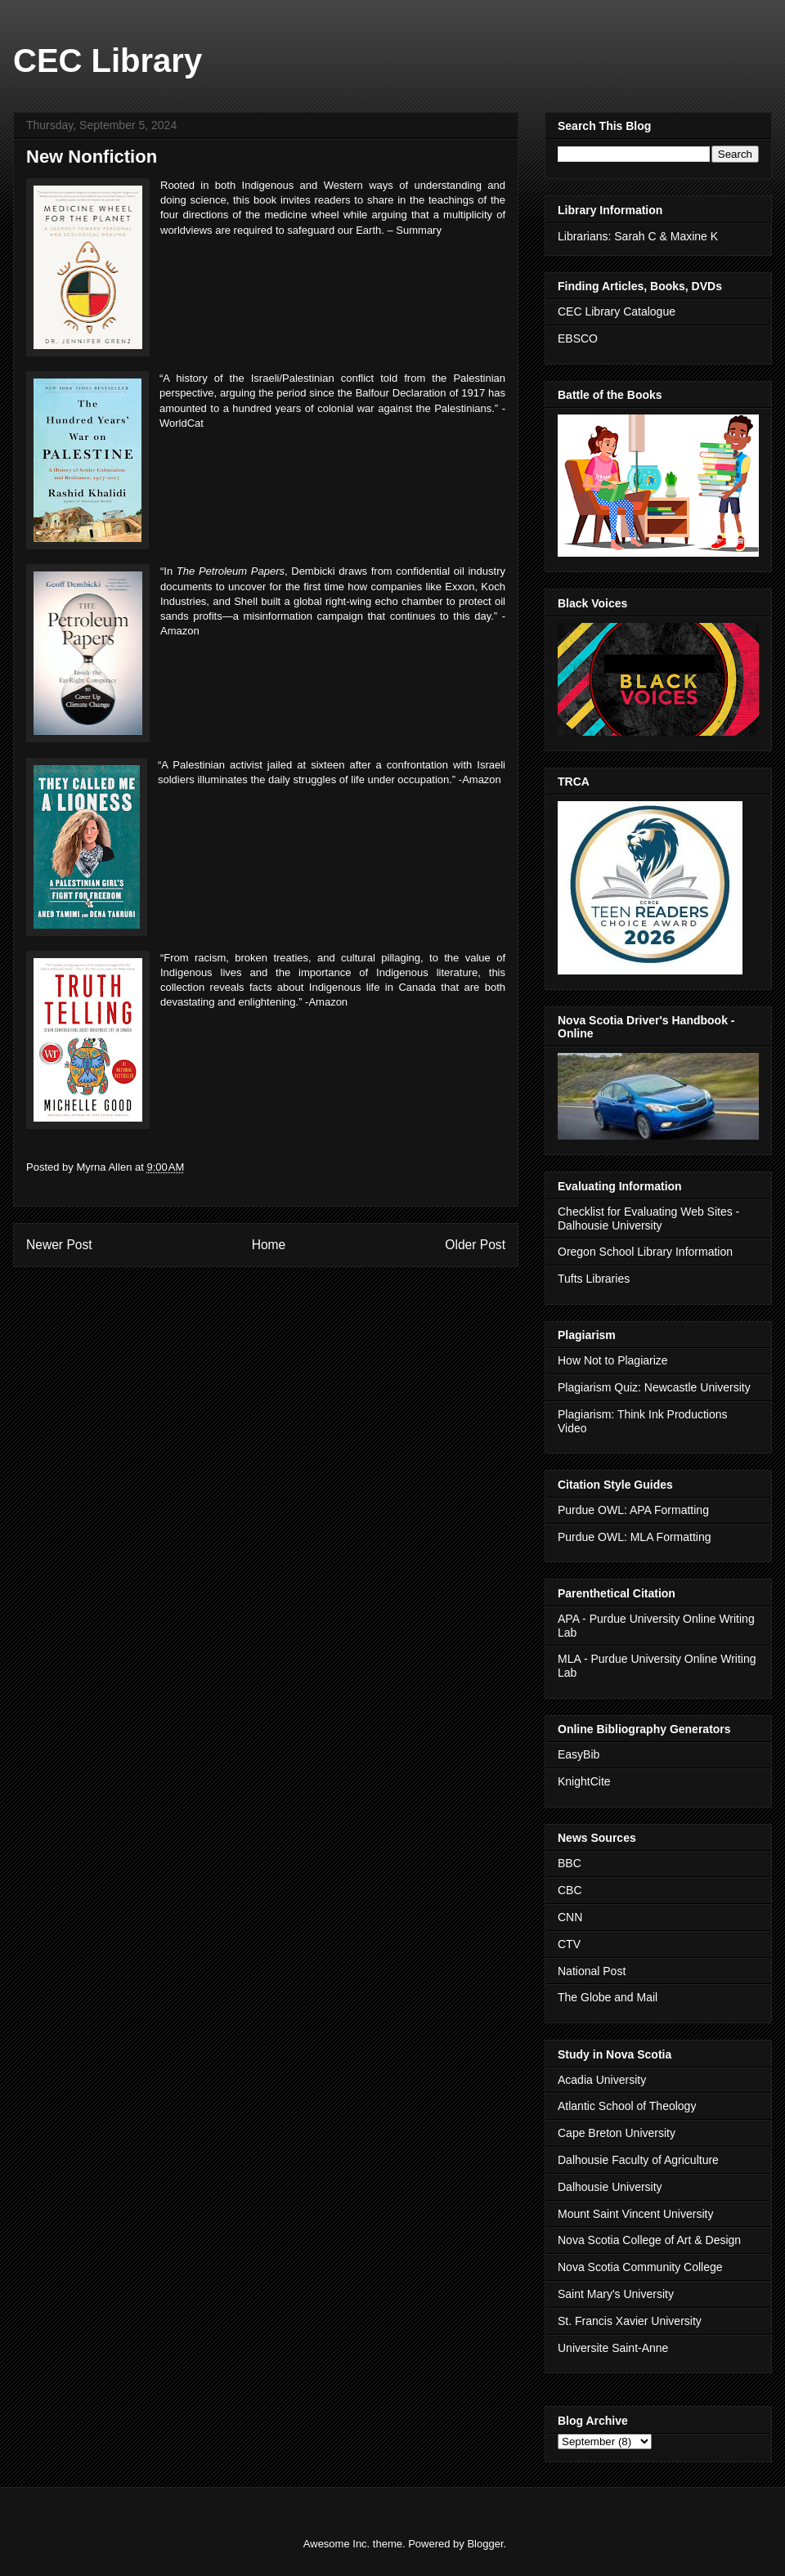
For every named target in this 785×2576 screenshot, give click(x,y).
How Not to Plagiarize (613, 1360)
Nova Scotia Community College (640, 2267)
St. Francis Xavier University (630, 2320)
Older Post (475, 1245)
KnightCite (584, 1781)
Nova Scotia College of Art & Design (649, 2240)
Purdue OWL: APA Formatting (633, 1509)
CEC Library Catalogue (616, 311)
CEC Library (107, 60)
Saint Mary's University (616, 2293)
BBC (569, 1863)
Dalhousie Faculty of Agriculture (638, 2159)
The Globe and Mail (607, 1997)
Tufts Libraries (594, 1278)
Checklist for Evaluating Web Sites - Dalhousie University (648, 1218)
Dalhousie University (610, 2186)
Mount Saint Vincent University (635, 2213)
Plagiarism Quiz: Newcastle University (654, 1387)
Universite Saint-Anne (613, 2347)
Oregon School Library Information (645, 1251)
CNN (570, 1917)
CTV (569, 1944)
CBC (570, 1890)
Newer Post (59, 1245)
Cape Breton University (616, 2132)
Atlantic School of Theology (627, 2105)
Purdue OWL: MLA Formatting (634, 1536)
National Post (592, 1971)
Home (269, 1245)
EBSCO (578, 338)
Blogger (485, 2544)
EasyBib (578, 1754)
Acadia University (602, 2079)
